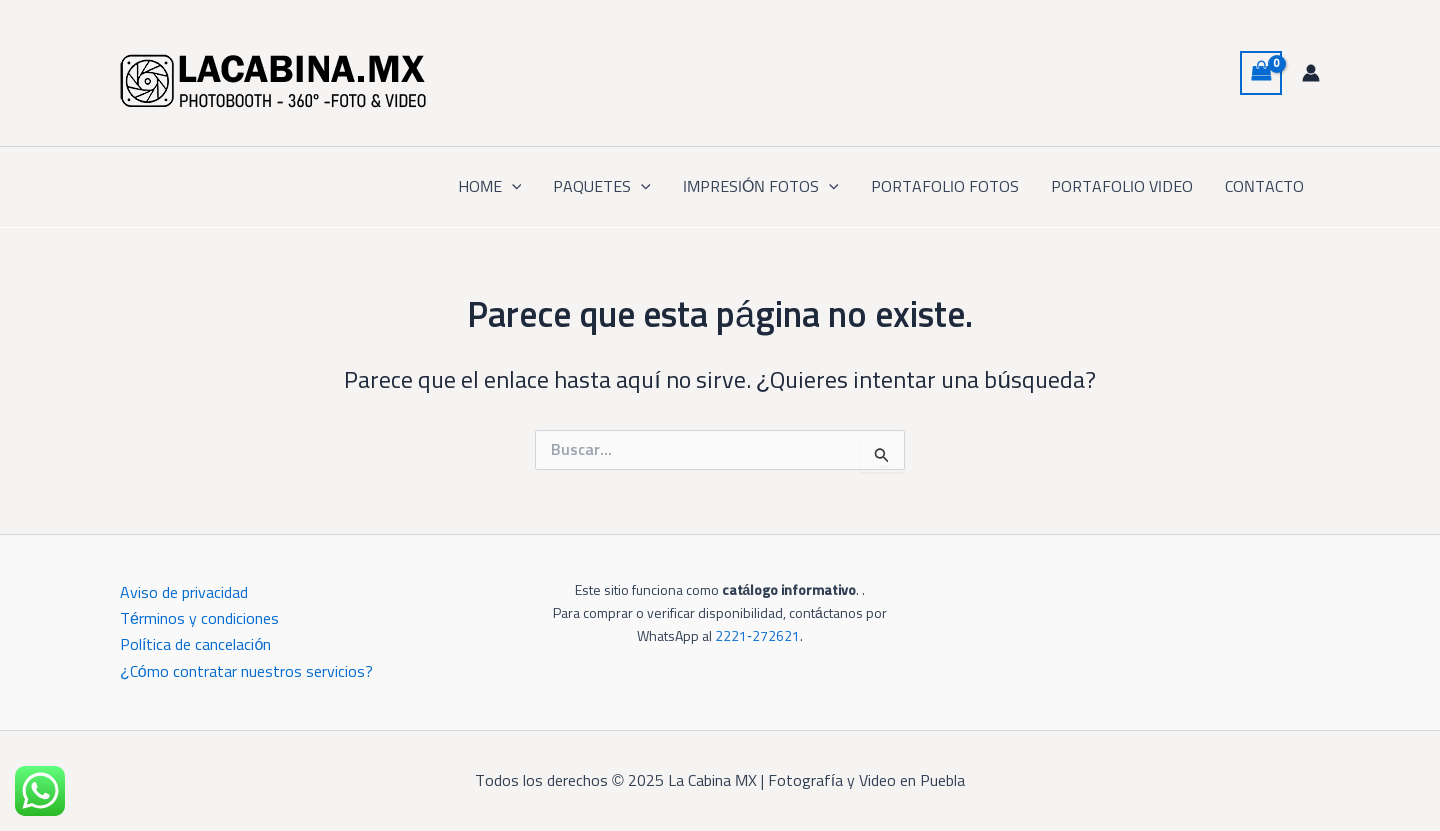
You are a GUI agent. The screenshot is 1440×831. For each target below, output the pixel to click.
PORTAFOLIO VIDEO (1122, 187)
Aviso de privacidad (184, 593)
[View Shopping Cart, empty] (1261, 72)
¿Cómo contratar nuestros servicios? (246, 672)
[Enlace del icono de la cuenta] (1311, 73)
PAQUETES (602, 187)
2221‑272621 (757, 637)
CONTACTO (1264, 187)
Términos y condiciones (199, 619)
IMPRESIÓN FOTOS (761, 187)
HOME (490, 187)
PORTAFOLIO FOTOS (945, 187)
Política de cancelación (195, 645)
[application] (512, 187)
